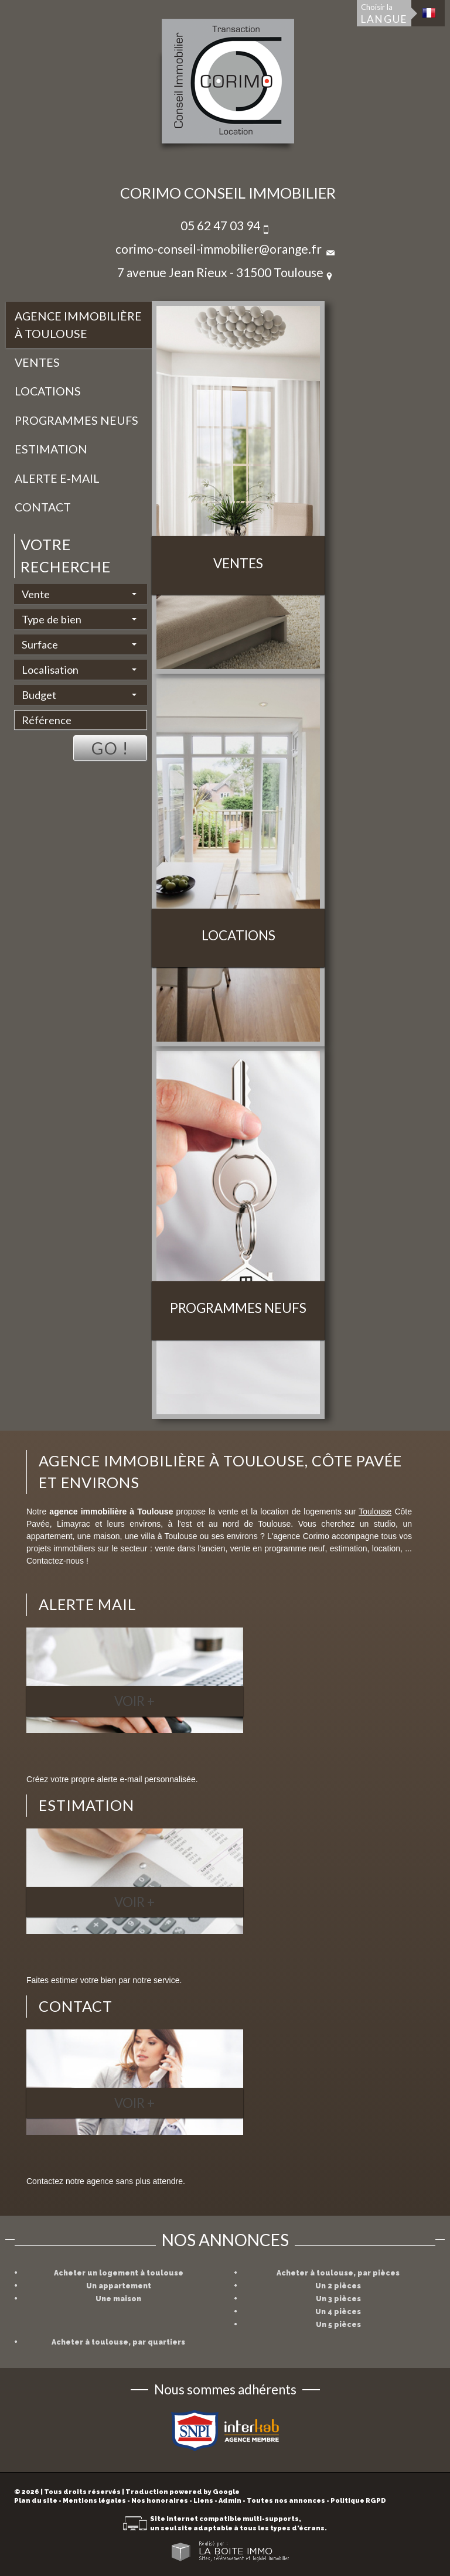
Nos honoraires (159, 2501)
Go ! (110, 748)
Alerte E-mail (57, 478)
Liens (203, 2501)
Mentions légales (94, 2501)
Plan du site (35, 2501)
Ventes (37, 362)
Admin (230, 2501)
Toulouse (375, 1511)
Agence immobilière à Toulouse (78, 324)
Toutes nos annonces (286, 2501)
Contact (43, 507)
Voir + (134, 1701)
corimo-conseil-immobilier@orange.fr (218, 248)
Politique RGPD (358, 2501)
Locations (48, 391)
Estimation (51, 449)
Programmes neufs (76, 420)
